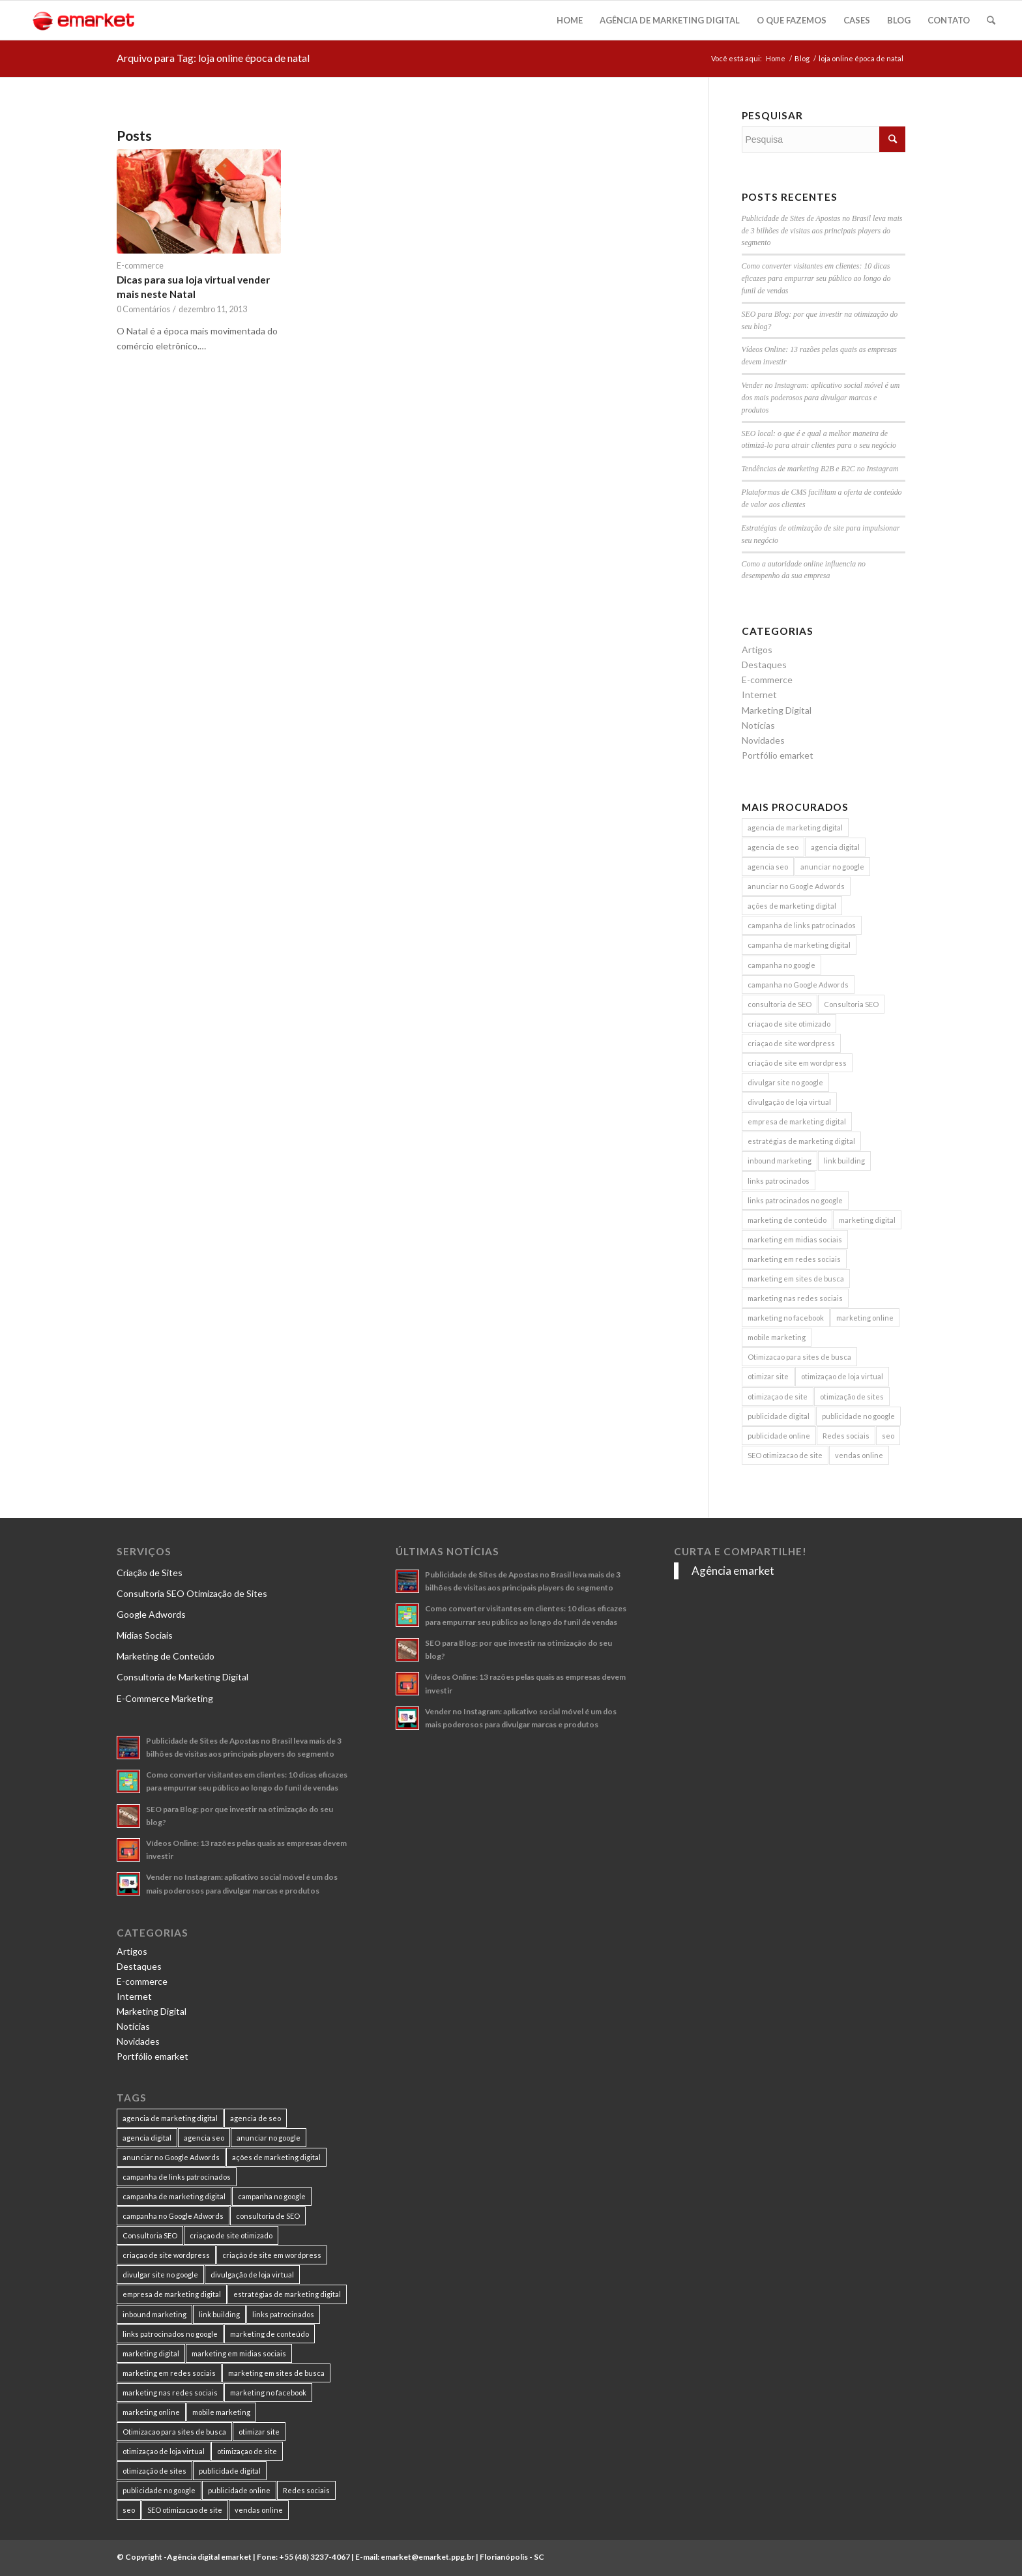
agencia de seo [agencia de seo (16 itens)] (773, 847)
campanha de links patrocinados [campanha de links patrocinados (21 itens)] (802, 925)
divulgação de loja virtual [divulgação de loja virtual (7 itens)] (789, 1102)
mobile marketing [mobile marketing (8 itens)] (777, 1337)
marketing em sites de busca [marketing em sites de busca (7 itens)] (796, 1278)
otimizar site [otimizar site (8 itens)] (768, 1376)
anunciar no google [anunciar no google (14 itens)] (832, 866)
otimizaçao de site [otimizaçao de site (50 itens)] (778, 1396)
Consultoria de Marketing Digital (182, 1676)
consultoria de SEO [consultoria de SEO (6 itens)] (779, 1004)
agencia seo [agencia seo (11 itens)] (768, 866)
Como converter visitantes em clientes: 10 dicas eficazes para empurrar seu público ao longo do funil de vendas (816, 278)
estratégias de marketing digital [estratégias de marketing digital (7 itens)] (801, 1141)
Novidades (763, 740)
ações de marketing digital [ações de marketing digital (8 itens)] (792, 905)
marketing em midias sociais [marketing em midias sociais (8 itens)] (795, 1239)
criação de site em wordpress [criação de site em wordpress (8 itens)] (797, 1063)
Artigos (757, 649)
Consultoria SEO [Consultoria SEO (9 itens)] (851, 1004)
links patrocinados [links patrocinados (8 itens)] (779, 1181)
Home (775, 58)
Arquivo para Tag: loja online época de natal (213, 57)
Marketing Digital (776, 710)
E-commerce (140, 266)
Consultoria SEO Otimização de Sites (192, 1593)
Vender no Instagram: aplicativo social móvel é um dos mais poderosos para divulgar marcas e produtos (821, 398)
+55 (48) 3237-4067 (314, 2557)
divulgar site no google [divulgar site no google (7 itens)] (785, 1082)
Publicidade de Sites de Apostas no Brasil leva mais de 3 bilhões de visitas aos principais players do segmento (822, 231)
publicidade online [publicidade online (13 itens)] (779, 1435)
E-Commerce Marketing (165, 1698)
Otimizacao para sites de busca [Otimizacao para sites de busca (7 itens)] (799, 1357)
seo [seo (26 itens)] (888, 1435)
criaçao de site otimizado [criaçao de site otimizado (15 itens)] (789, 1023)
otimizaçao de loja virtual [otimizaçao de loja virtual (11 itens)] (842, 1376)
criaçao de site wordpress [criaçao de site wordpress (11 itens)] (791, 1043)
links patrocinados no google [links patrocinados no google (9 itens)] (795, 1200)
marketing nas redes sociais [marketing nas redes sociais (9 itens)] (795, 1298)
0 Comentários (143, 309)
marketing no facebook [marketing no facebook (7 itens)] (786, 1317)
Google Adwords (151, 1614)
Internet (759, 694)
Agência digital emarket (209, 2557)
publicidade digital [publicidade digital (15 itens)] (779, 1416)
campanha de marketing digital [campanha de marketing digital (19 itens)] (799, 945)
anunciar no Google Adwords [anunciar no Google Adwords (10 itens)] (796, 886)
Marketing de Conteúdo (165, 1655)
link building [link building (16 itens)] (844, 1160)
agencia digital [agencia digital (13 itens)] (835, 847)
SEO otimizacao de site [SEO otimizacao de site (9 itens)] (785, 1455)
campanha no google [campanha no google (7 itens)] (781, 965)
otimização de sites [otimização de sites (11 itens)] (852, 1396)
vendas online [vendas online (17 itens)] (859, 1455)
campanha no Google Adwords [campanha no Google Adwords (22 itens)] (798, 984)
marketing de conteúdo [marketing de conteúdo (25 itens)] (787, 1220)
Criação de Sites (149, 1572)
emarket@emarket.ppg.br (427, 2557)
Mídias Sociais (145, 1635)
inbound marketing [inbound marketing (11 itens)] (779, 1160)
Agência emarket (733, 1570)
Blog (802, 58)
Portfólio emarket (777, 755)
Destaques (764, 664)
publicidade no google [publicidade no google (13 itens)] (858, 1416)
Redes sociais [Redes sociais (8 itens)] (846, 1435)
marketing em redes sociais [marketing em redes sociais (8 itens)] (794, 1259)
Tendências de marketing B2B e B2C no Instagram (820, 468)
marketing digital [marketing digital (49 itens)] (867, 1220)
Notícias (758, 725)
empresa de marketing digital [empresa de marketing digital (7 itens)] (797, 1121)
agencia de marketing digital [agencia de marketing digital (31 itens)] (795, 827)
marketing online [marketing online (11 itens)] (865, 1317)
